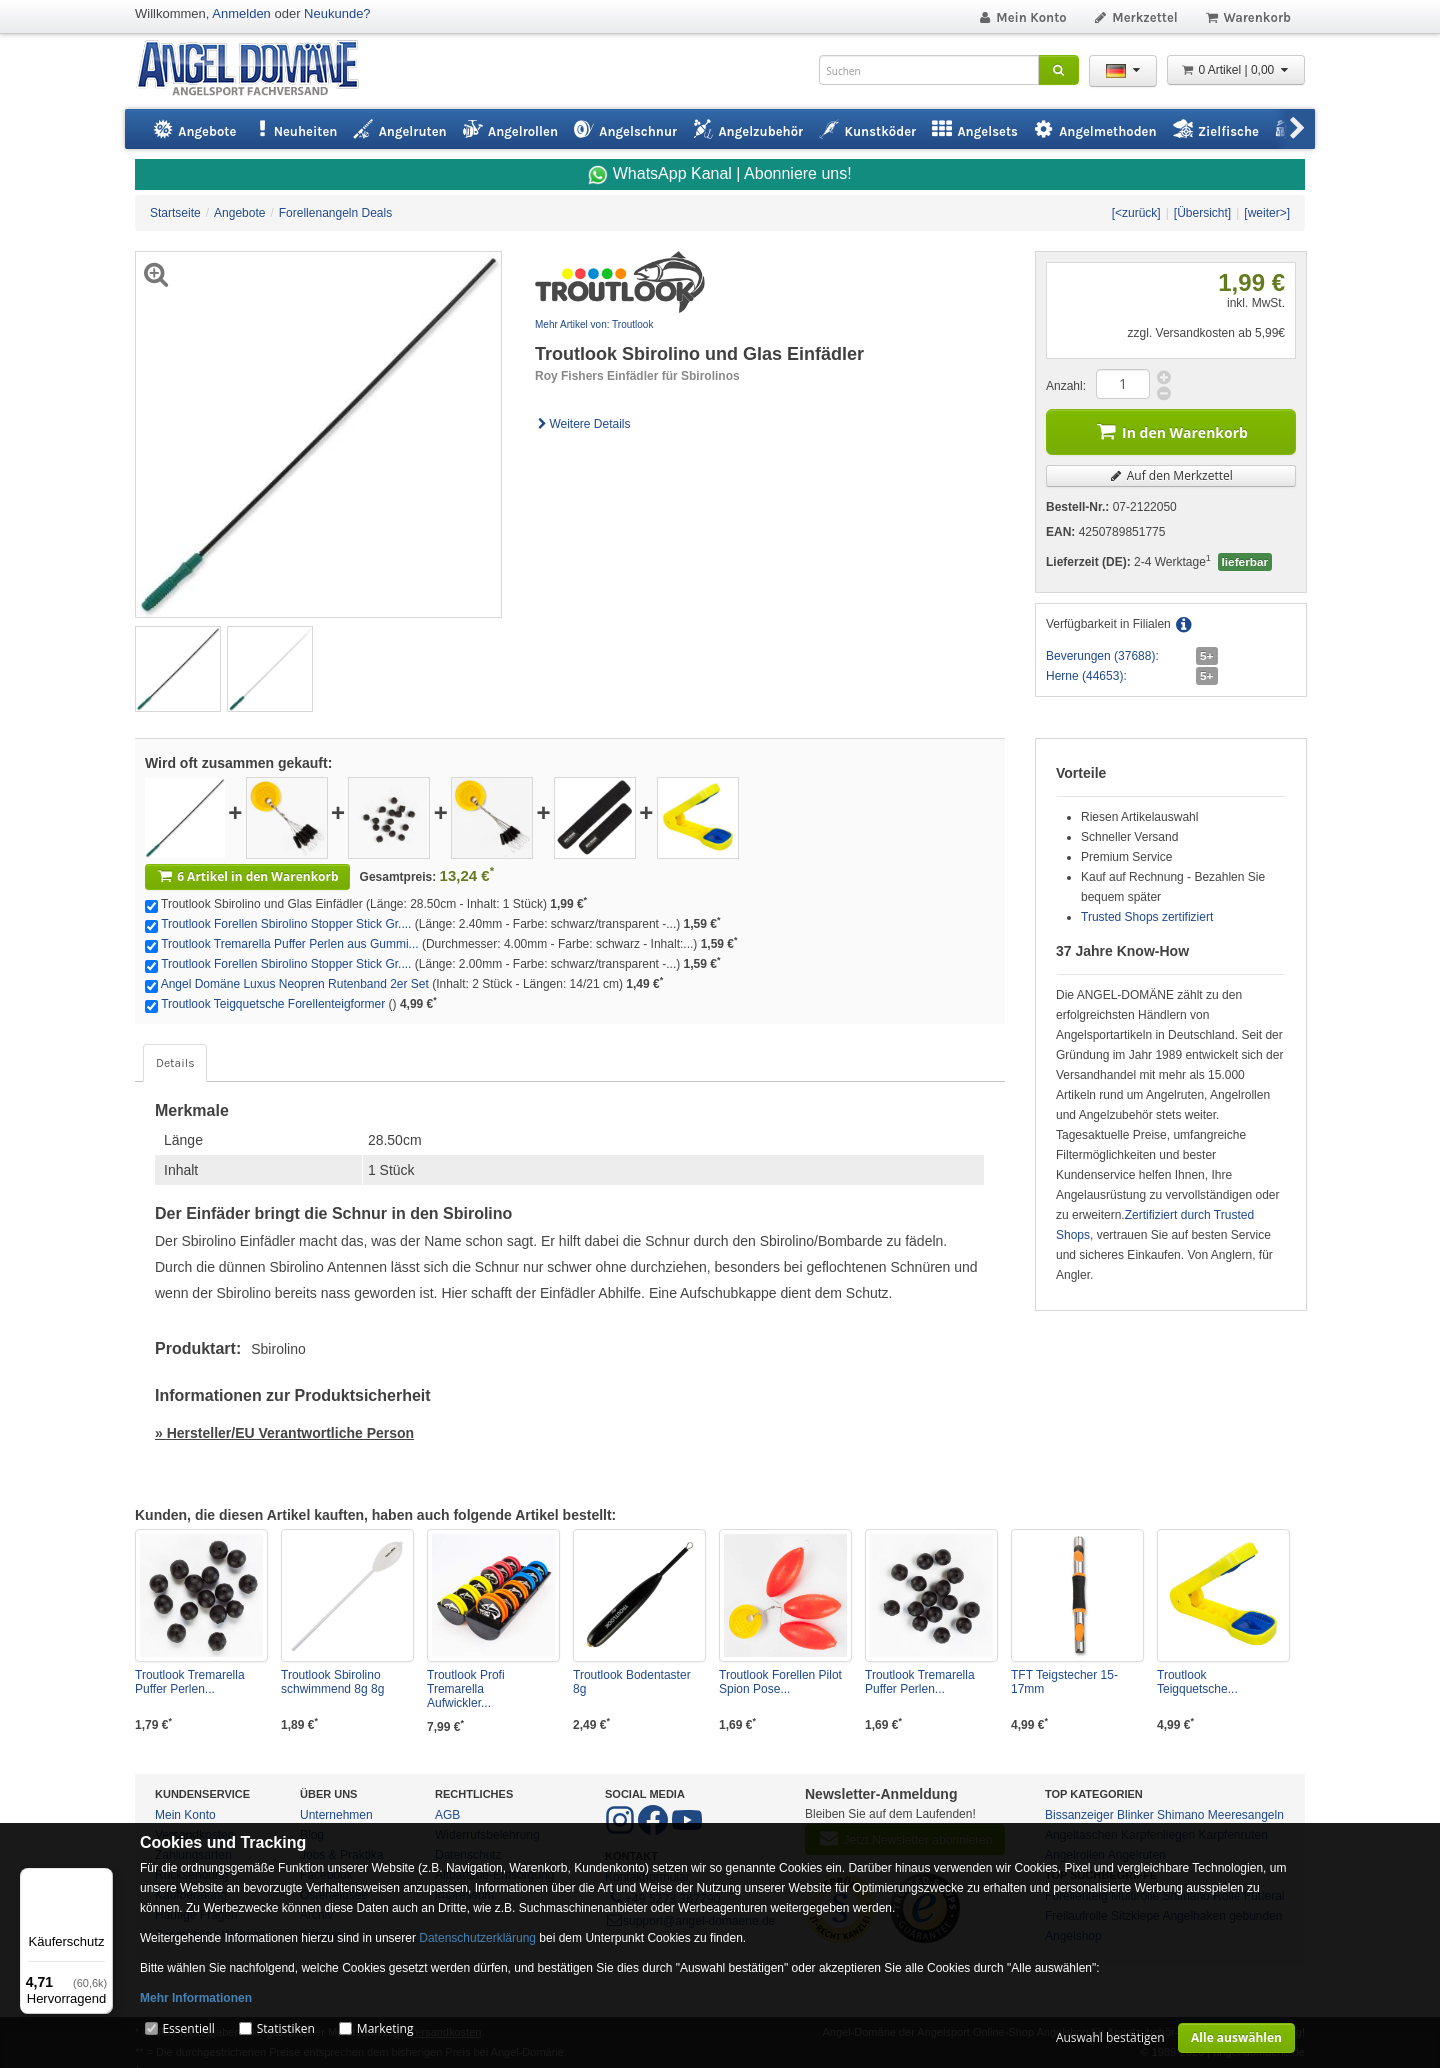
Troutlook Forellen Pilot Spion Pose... (780, 1682)
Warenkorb (1247, 17)
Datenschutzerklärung (477, 1938)
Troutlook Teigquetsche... (1197, 1682)
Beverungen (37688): (1102, 656)
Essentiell (188, 2028)
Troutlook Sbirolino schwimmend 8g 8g (332, 1682)
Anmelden (241, 13)
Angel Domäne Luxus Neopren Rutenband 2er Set (295, 984)
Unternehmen (336, 1815)
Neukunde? (337, 13)
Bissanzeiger (1079, 1815)
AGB (447, 1815)
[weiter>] (1267, 213)
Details (175, 1063)
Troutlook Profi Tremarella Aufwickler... (466, 1689)
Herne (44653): (1086, 676)
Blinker (1135, 1815)
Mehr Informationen (196, 1998)
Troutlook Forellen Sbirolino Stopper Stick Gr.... (286, 924)
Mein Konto (1022, 17)
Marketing (385, 2028)
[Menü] (101, 1880)
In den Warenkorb (1171, 430)
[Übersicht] (1202, 213)
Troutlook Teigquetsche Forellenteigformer (273, 1004)
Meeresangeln (1246, 1815)
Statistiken (286, 2028)
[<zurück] (1136, 213)
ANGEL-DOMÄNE (257, 69)
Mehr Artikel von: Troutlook (594, 324)
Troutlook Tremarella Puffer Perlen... (190, 1682)
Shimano (1180, 1815)
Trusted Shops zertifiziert (1147, 917)
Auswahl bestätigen (1110, 2037)
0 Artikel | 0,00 (1236, 70)
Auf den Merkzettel (1171, 475)
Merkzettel (1135, 17)
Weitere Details (583, 424)
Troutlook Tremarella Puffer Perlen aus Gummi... (289, 944)
